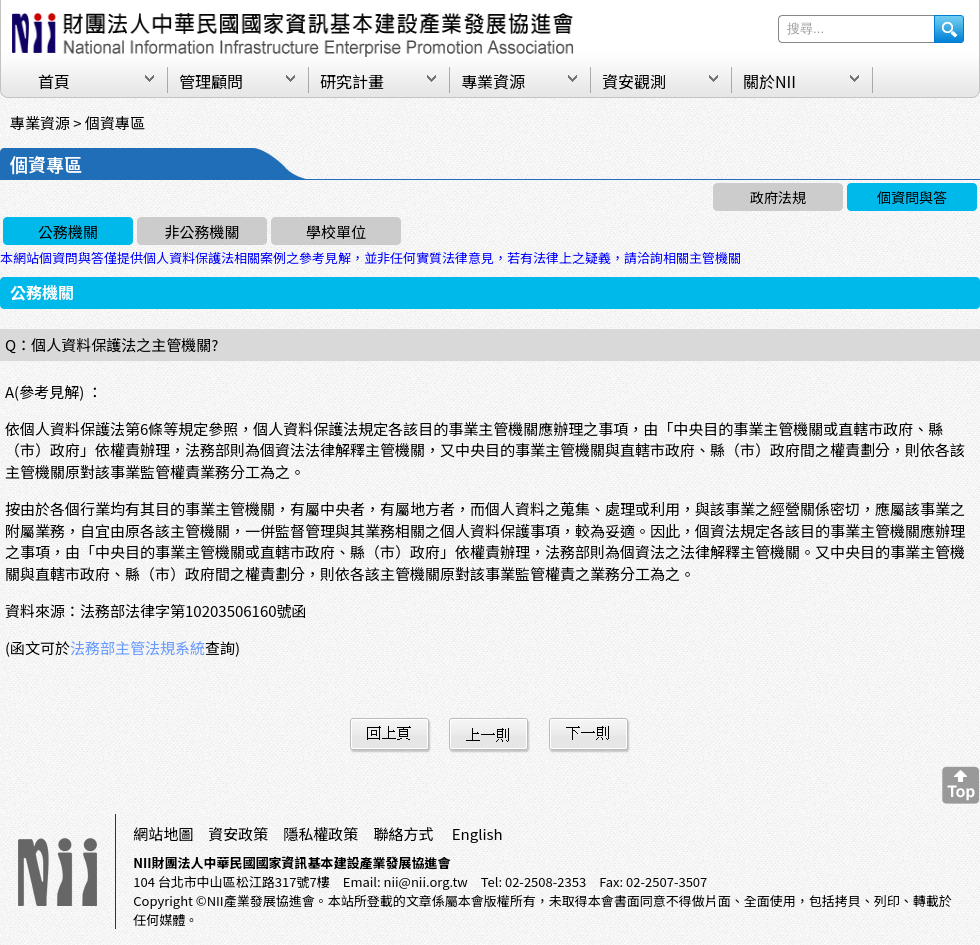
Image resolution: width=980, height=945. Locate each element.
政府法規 (778, 197)
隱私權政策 (320, 833)
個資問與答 (912, 197)
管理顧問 (211, 81)
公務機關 (68, 231)
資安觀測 (634, 81)
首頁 (54, 81)
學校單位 (336, 231)
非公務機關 (201, 231)
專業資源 (493, 81)
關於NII (769, 81)
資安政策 (238, 833)
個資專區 (115, 122)
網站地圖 (163, 833)
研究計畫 (352, 81)
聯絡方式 (403, 833)
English (477, 833)
